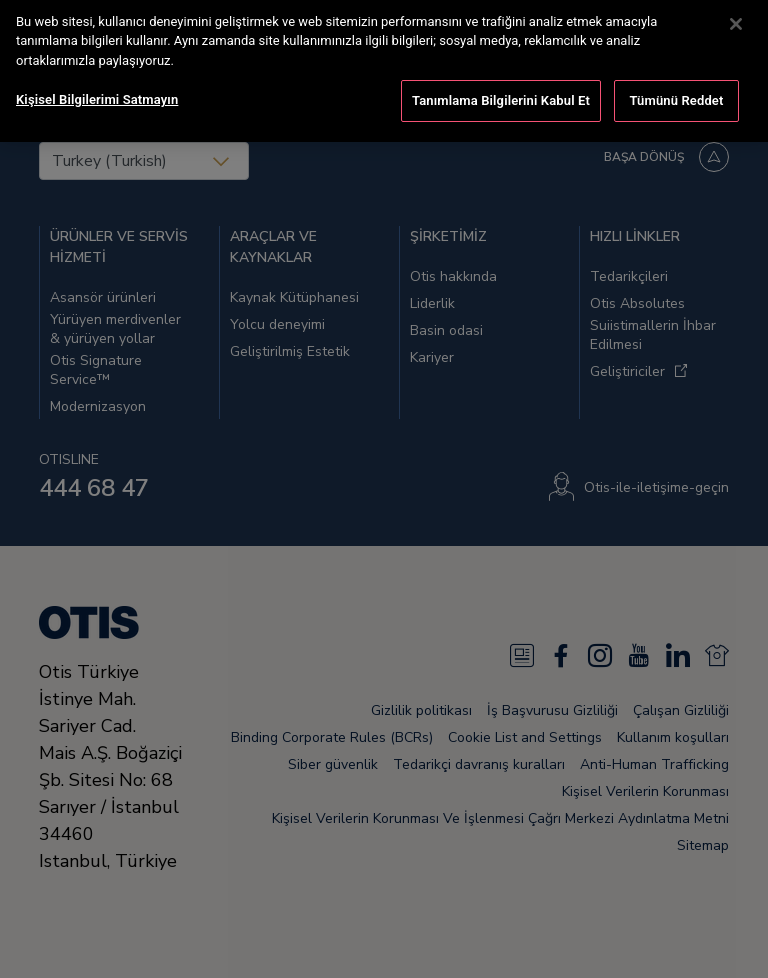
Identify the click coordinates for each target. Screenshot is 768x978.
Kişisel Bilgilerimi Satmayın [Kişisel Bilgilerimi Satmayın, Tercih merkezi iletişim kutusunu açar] (97, 83)
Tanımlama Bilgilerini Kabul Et (501, 84)
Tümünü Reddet (677, 84)
